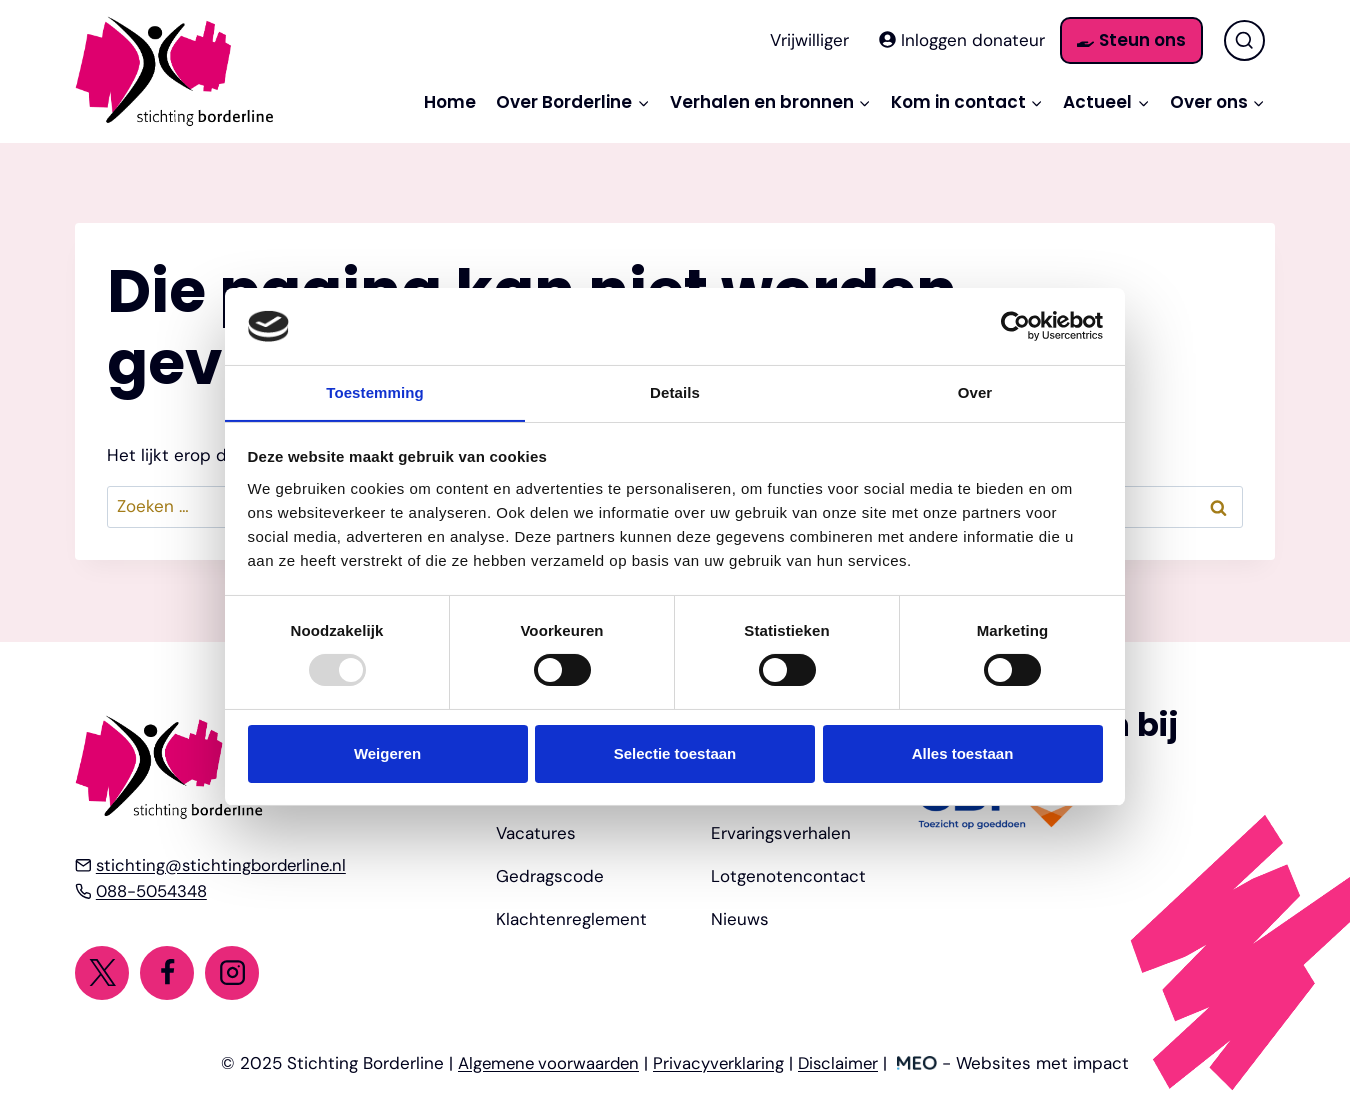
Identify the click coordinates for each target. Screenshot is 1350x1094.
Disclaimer (842, 1063)
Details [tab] (675, 391)
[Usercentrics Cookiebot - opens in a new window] (1015, 326)
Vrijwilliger (809, 40)
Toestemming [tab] (375, 391)
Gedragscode (550, 875)
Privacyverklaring (720, 1063)
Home (450, 102)
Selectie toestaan (675, 753)
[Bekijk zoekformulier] (1244, 40)
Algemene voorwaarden (546, 1063)
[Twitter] (102, 972)
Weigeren (387, 753)
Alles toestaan (963, 753)
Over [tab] (975, 391)
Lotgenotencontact (788, 875)
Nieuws (740, 918)
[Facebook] (167, 972)
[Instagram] (233, 972)
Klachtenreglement (571, 918)
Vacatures (536, 831)
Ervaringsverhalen (781, 831)
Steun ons (1131, 40)
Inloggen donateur (962, 40)
